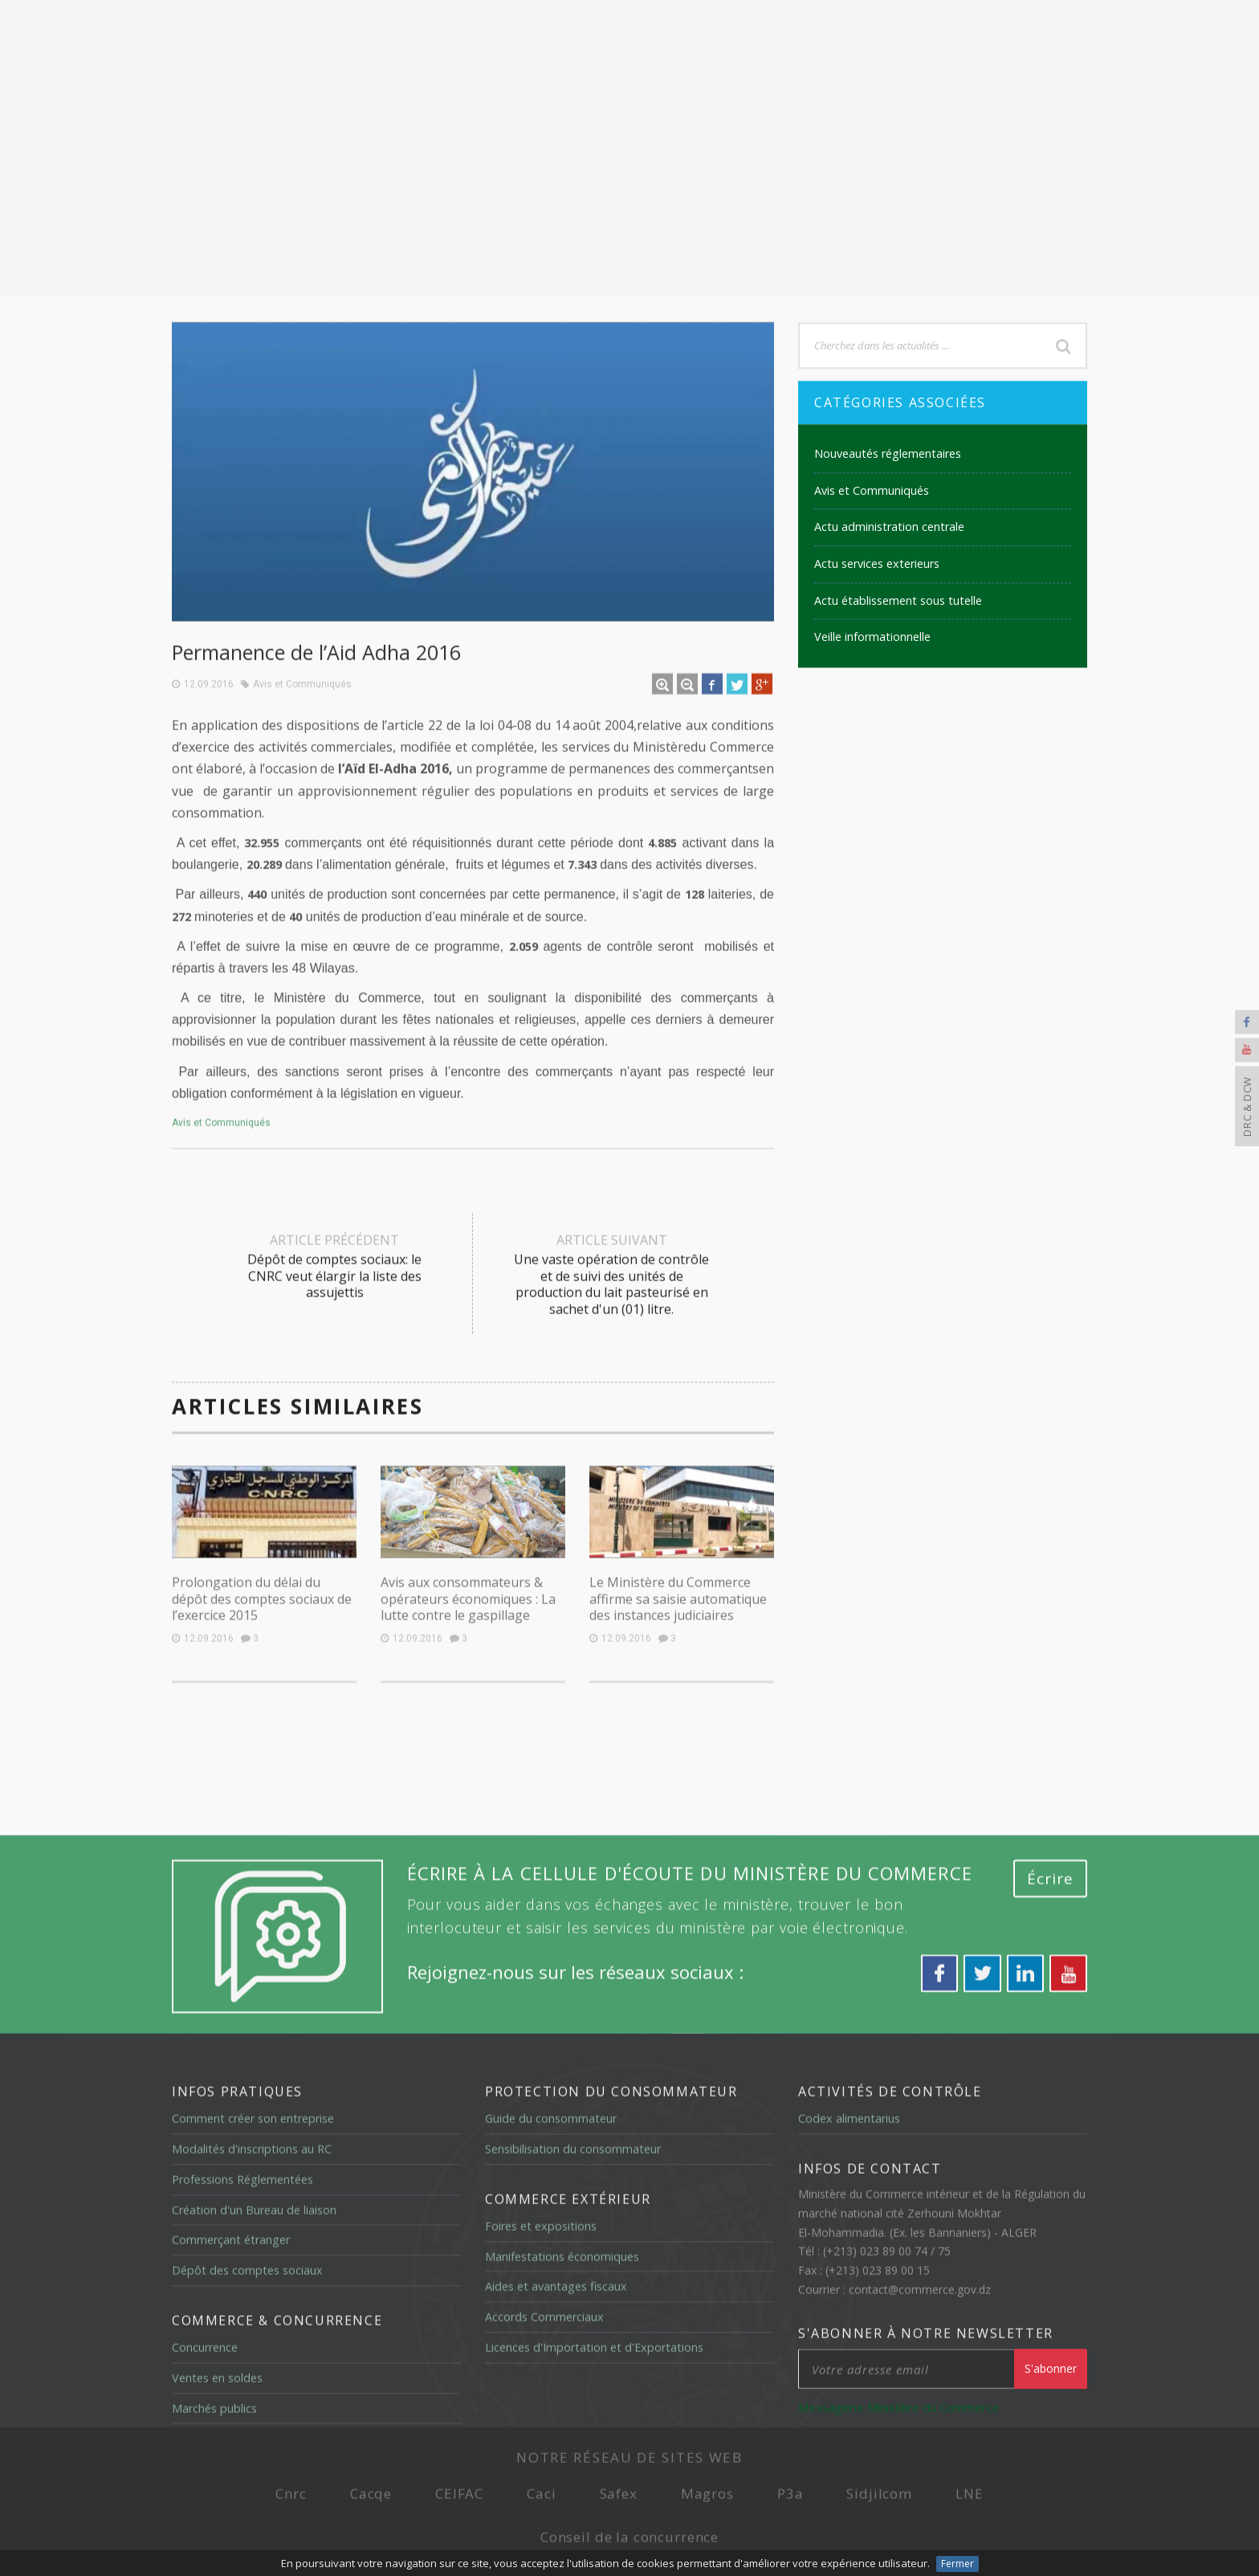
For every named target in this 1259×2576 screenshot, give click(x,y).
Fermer (957, 2563)
